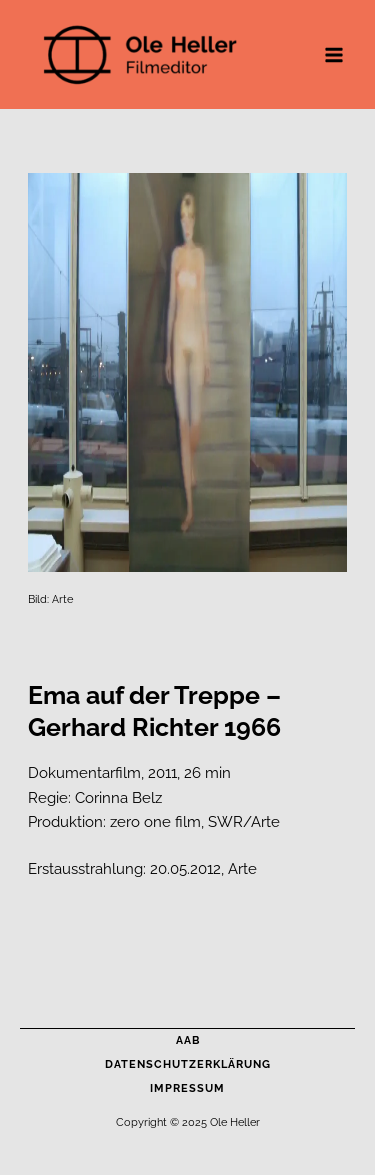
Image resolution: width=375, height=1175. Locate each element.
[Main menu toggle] (334, 55)
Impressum (187, 1088)
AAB (188, 1040)
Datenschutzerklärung (188, 1064)
